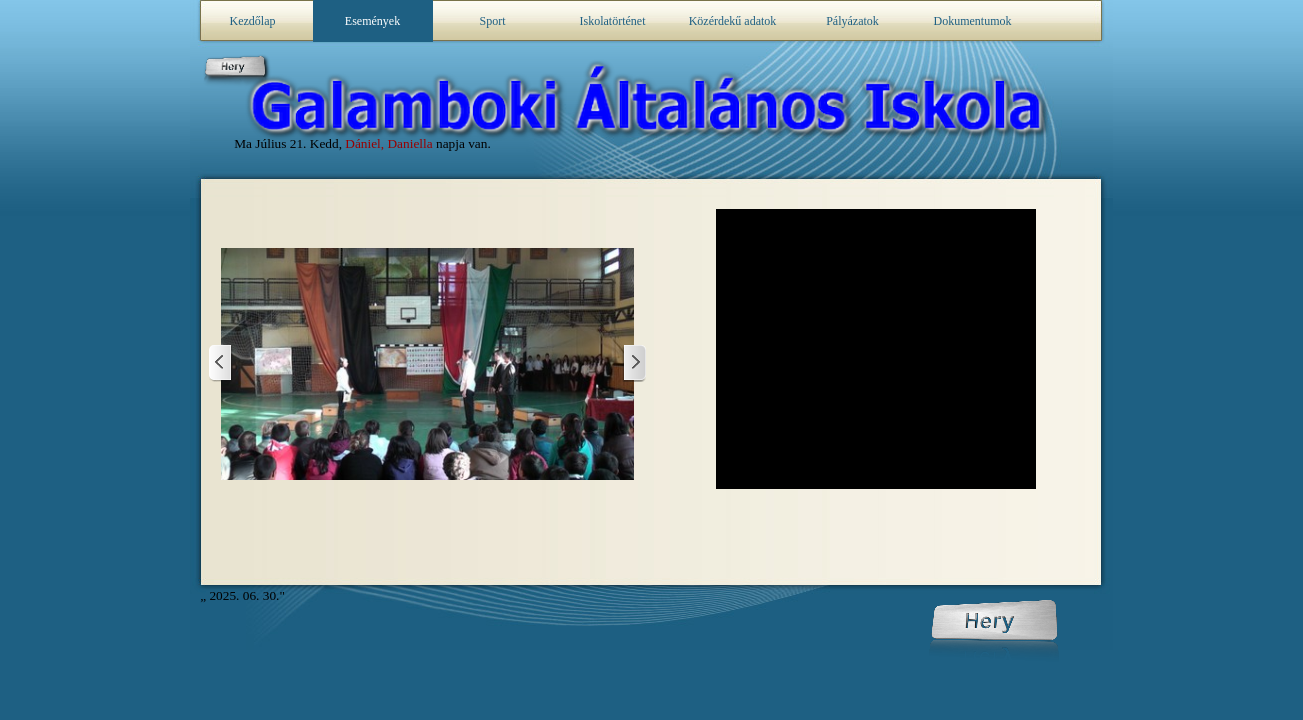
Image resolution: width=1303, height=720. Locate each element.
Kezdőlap (253, 21)
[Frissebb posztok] (221, 363)
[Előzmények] (634, 363)
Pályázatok (852, 21)
